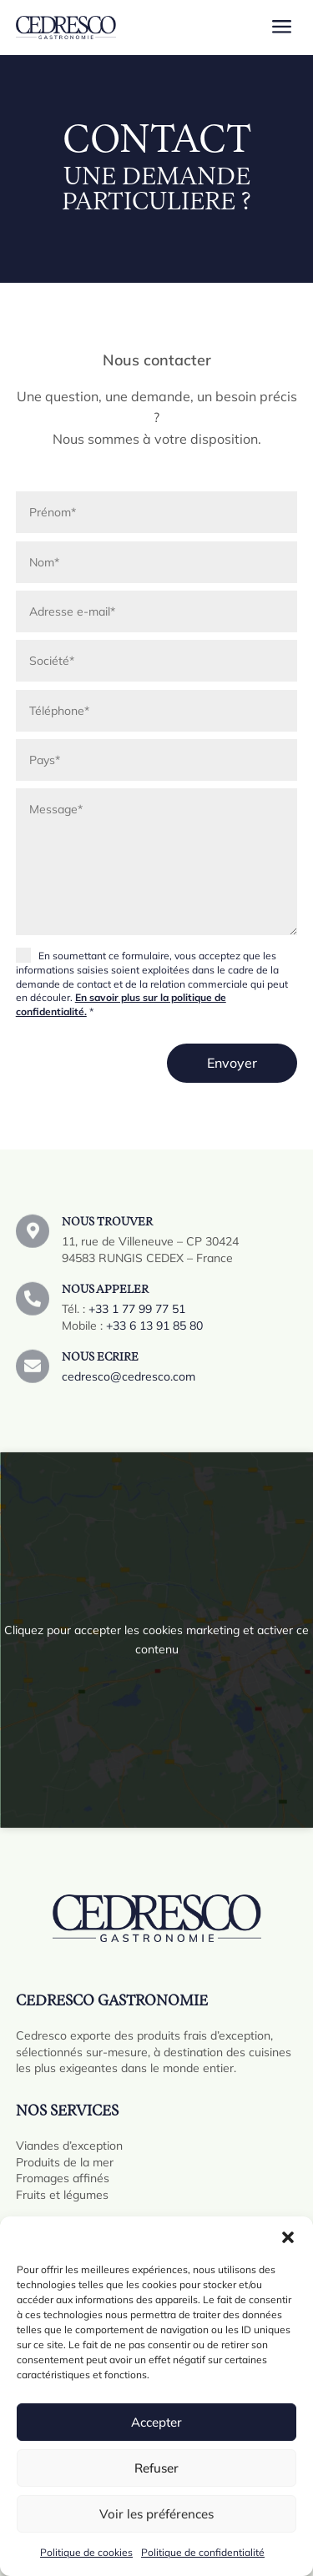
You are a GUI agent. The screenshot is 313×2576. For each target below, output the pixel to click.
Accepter (156, 2422)
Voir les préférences (156, 2514)
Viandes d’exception (69, 2145)
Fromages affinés (62, 2178)
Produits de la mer (65, 2162)
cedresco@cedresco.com (128, 1384)
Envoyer (232, 1062)
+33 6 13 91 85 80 (154, 1338)
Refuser (156, 2468)
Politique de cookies (86, 2552)
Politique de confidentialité (203, 2552)
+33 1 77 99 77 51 (136, 1321)
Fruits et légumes (62, 2194)
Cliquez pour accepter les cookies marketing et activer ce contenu (156, 1640)
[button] (288, 2237)
